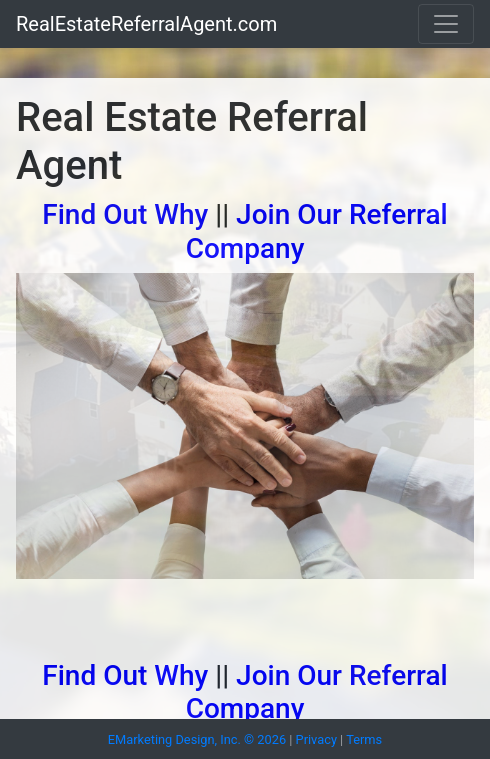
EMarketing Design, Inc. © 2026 (197, 739)
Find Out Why (125, 214)
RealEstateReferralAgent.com (146, 24)
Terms (364, 739)
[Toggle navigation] (446, 24)
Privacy (316, 739)
